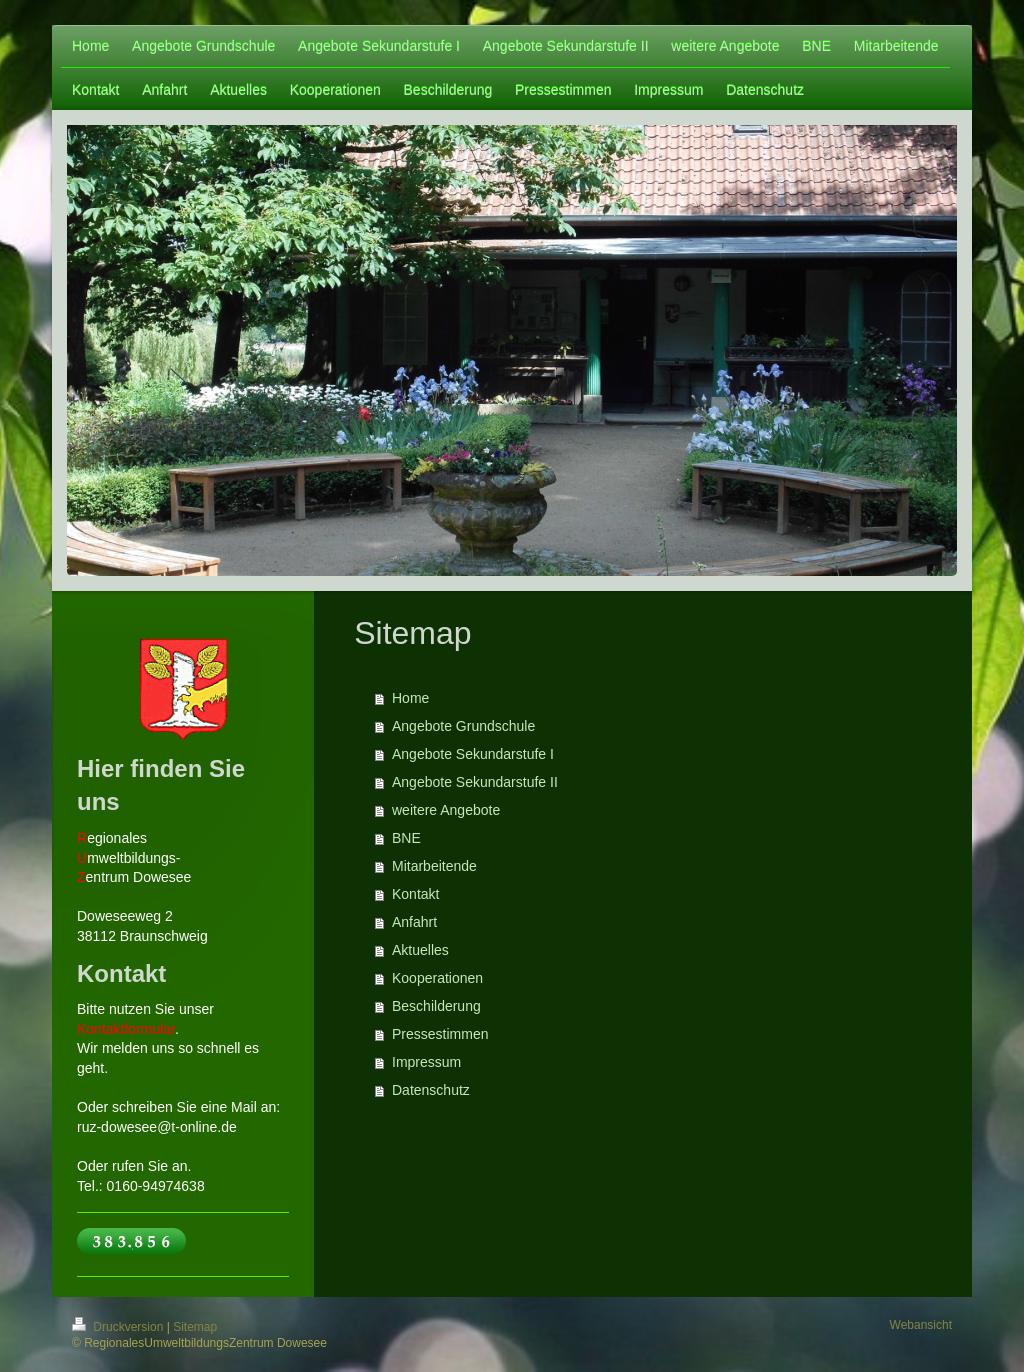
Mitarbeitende (434, 866)
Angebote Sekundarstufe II (475, 782)
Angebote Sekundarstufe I (473, 754)
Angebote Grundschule (463, 726)
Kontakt (415, 894)
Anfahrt (414, 922)
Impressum (426, 1062)
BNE (406, 838)
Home (410, 698)
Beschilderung (436, 1006)
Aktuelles (420, 950)
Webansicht (921, 1325)
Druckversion (119, 1327)
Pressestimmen (440, 1034)
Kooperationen (437, 978)
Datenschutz (431, 1090)
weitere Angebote (446, 810)
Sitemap (195, 1327)
